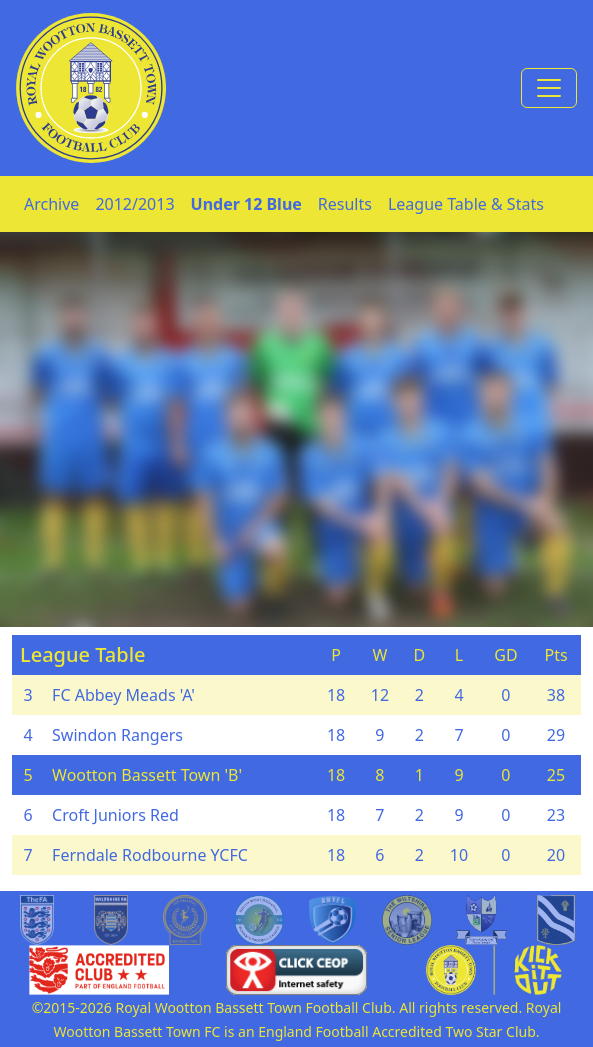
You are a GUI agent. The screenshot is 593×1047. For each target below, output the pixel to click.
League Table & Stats (466, 204)
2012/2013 (134, 204)
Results (345, 204)
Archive (51, 204)
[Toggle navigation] (549, 88)
